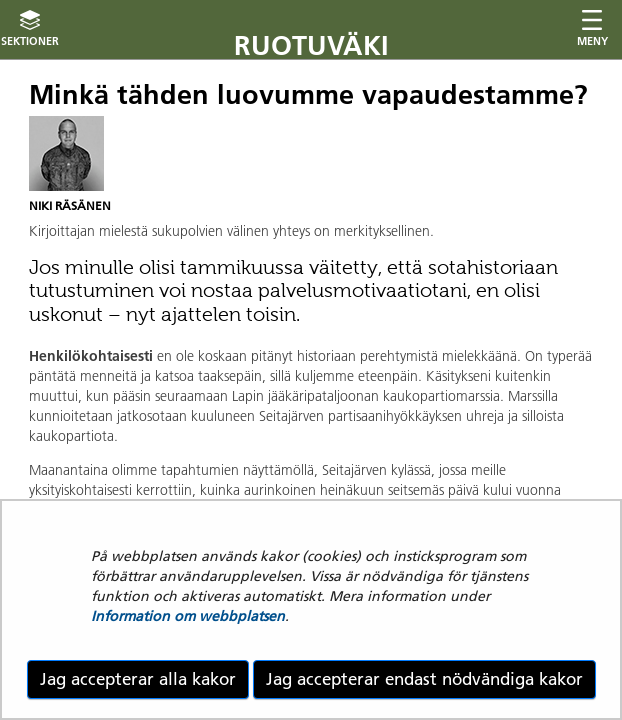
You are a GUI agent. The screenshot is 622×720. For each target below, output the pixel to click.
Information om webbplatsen (188, 616)
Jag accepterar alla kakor (138, 679)
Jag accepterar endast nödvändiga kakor (424, 679)
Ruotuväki (311, 45)
